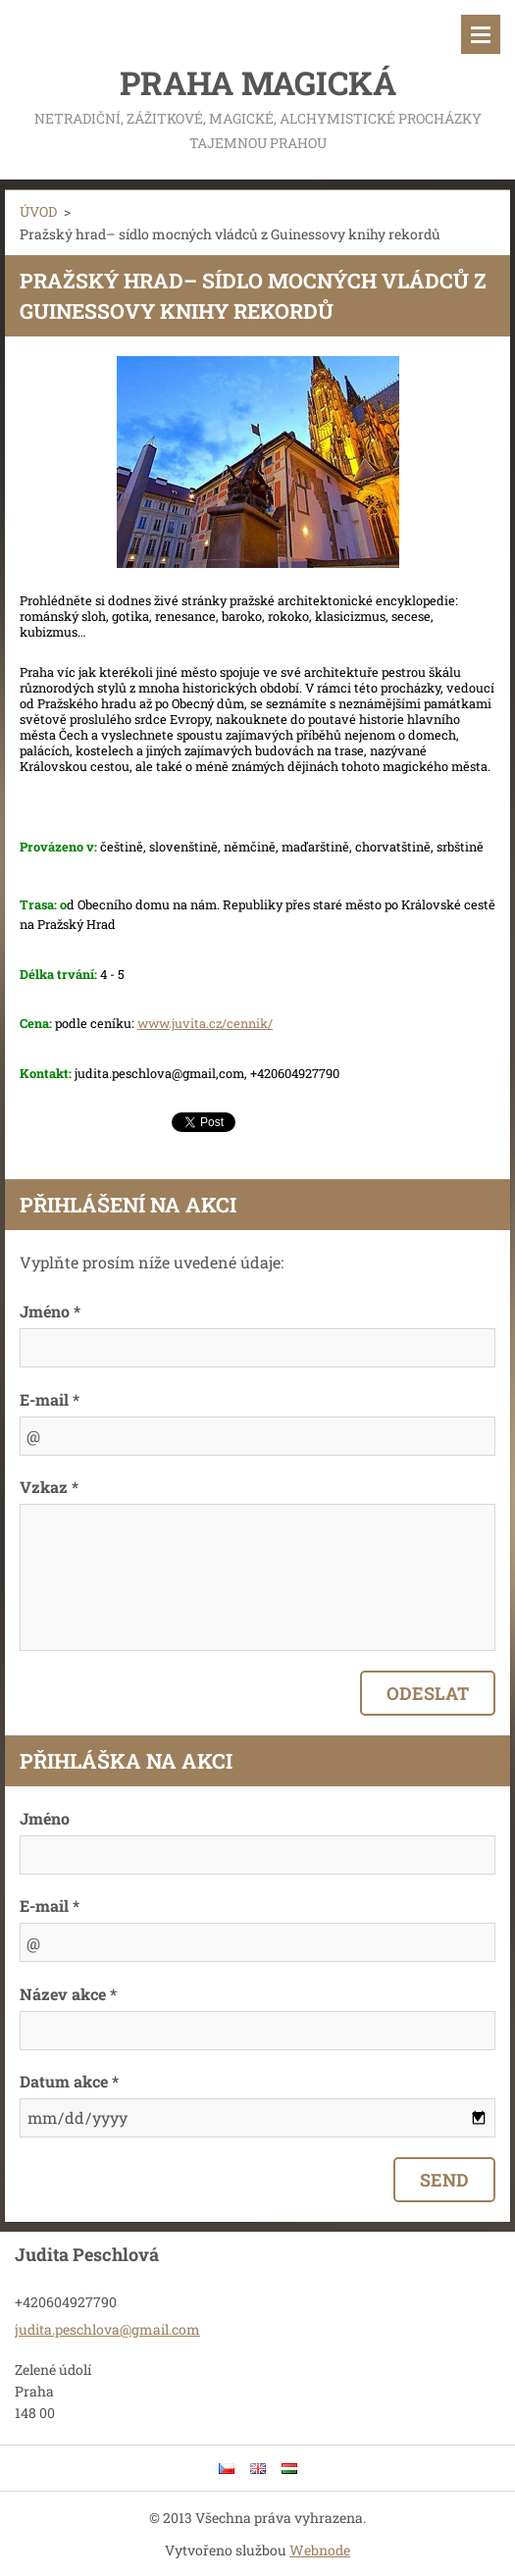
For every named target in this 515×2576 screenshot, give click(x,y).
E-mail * (49, 1399)
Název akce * (68, 1994)
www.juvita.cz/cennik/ (205, 1023)
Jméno (45, 1818)
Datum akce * (69, 2081)
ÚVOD (38, 211)
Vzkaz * (49, 1486)
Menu (480, 34)
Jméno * (50, 1311)
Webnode (319, 2550)
